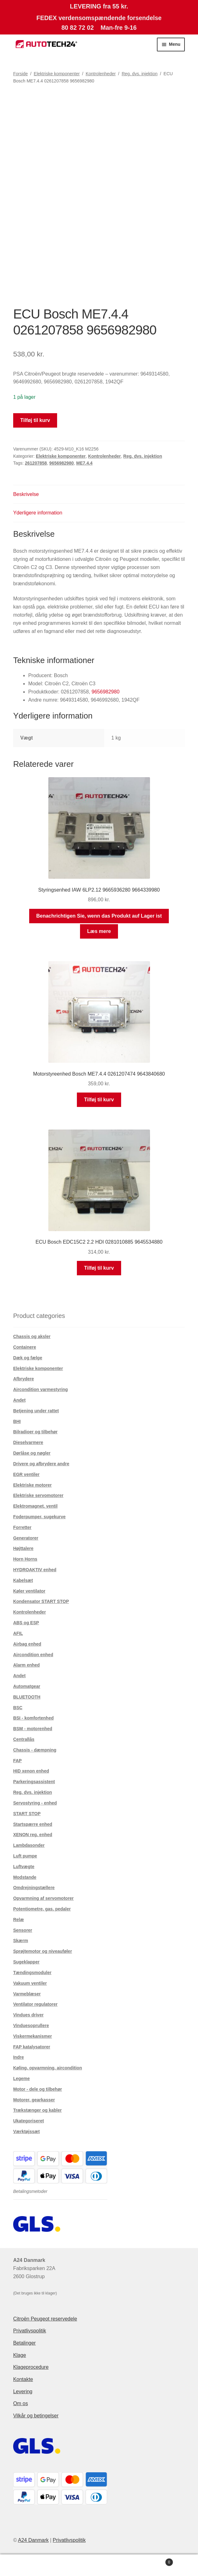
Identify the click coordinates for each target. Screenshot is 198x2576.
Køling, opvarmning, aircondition (47, 2067)
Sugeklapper (26, 1961)
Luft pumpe (25, 1855)
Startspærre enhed (32, 1824)
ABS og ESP (26, 1622)
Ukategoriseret (28, 2120)
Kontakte (23, 2379)
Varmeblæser (27, 1993)
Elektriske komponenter (57, 73)
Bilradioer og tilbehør (35, 1431)
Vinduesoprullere (31, 2025)
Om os (20, 2403)
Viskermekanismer (32, 2036)
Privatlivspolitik (29, 2330)
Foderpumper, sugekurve (39, 1516)
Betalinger (24, 2343)
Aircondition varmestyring (40, 1389)
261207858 (36, 463)
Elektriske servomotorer (38, 1495)
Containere (24, 1347)
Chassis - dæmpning (34, 1749)
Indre (18, 2057)
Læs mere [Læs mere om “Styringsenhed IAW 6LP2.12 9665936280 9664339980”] (99, 931)
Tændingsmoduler (32, 1972)
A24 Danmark (33, 2540)
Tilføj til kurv (35, 420)
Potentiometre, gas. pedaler (42, 1908)
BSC (18, 1707)
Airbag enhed (27, 1643)
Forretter (22, 1527)
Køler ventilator (29, 1591)
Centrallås (24, 1739)
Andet (19, 1400)
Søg (99, 2565)
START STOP (26, 1813)
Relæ (18, 1919)
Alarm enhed (26, 1664)
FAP (17, 1760)
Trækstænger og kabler (37, 2110)
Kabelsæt (23, 1580)
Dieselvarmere (28, 1442)
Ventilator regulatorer (35, 2004)
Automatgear (26, 1686)
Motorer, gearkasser (34, 2099)
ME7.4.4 (84, 463)
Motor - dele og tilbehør (37, 2089)
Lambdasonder (29, 1845)
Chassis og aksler (32, 1336)
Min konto (33, 2565)
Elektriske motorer (32, 1485)
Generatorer (25, 1538)
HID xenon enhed (31, 1770)
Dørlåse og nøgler (32, 1453)
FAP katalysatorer (31, 2046)
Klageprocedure (31, 2367)
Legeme (21, 2078)
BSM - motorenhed (32, 1728)
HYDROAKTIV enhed (34, 1569)
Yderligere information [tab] (37, 512)
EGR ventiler (26, 1474)
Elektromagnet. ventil (35, 1506)
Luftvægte (24, 1866)
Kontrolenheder (101, 73)
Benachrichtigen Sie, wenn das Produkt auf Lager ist (99, 916)
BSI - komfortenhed (33, 1717)
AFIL (18, 1633)
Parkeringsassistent (34, 1781)
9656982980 (61, 463)
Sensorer (22, 1930)
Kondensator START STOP (41, 1601)
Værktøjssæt (26, 2131)
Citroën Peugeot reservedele (45, 2318)
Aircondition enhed (33, 1654)
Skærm (20, 1940)
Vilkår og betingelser (36, 2415)
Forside (20, 73)
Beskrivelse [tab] (26, 494)
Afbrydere (23, 1378)
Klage (19, 2355)
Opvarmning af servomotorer (43, 1898)
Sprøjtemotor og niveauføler (42, 1951)
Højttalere (23, 1548)
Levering (22, 2391)
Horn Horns (25, 1559)
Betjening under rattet (36, 1410)
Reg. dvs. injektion (140, 73)
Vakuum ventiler (30, 1983)
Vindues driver (28, 2014)
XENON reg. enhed (32, 1834)
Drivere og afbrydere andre (41, 1463)
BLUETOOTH (26, 1696)
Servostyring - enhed (35, 1802)
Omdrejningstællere (34, 1887)
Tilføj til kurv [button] (99, 1099)
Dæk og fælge (27, 1357)
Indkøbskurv (152, 2561)
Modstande (24, 1877)
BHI (17, 1421)
